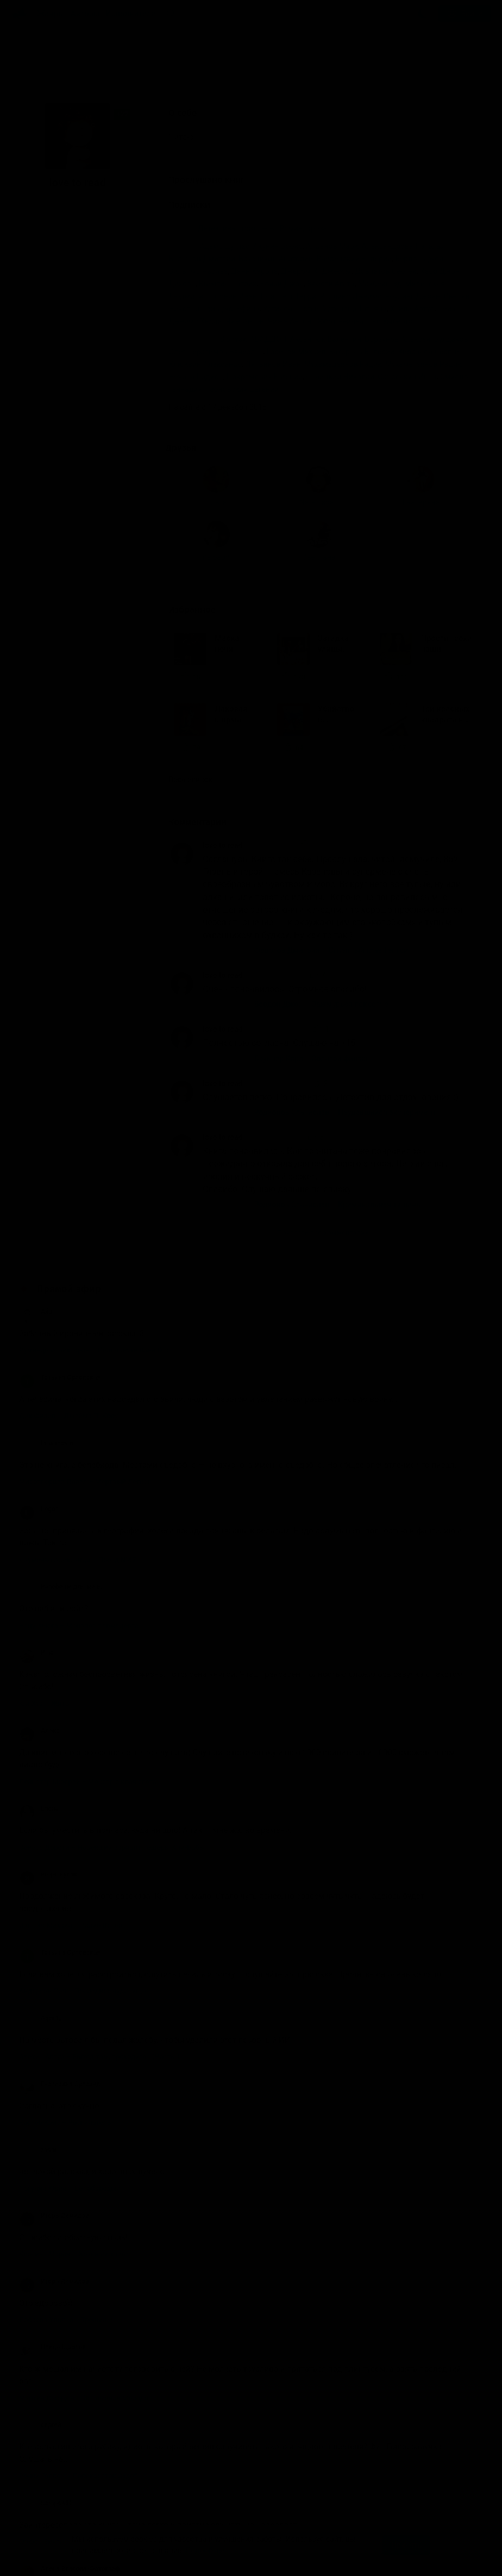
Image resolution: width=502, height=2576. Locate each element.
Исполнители (130, 13)
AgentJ (40, 1859)
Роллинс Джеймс (350, 296)
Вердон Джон (419, 258)
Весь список (194, 620)
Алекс (39, 1571)
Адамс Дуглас (224, 246)
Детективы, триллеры (237, 228)
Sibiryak (232, 339)
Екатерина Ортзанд (60, 1924)
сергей (40, 2266)
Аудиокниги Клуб (54, 2560)
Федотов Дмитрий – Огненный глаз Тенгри (331, 791)
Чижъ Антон (289, 321)
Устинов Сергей (291, 308)
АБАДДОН (268, 339)
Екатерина (115, 299)
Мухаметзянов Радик (423, 364)
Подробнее (205, 2550)
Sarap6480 (46, 2344)
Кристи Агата (331, 283)
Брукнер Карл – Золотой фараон (312, 899)
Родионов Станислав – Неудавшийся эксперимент (345, 953)
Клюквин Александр (205, 364)
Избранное (201, 450)
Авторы (86, 13)
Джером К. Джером (316, 271)
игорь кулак (48, 1715)
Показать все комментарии (323, 1073)
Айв (35, 1152)
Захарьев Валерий (361, 351)
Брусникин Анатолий (276, 258)
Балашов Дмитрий (201, 258)
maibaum (39, 354)
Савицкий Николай (340, 376)
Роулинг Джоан (412, 296)
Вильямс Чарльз (198, 271)
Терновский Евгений (242, 389)
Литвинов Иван (273, 364)
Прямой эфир (69, 1130)
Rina (36, 1493)
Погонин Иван (231, 296)
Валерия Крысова (57, 2488)
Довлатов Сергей (386, 271)
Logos (39, 1349)
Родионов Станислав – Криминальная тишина (337, 1045)
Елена (39, 1649)
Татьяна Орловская (60, 1218)
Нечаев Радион (195, 376)
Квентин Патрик (228, 283)
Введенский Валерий (354, 258)
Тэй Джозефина (231, 308)
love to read (222, 686)
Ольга (39, 299)
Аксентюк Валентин (325, 339)
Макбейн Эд (379, 283)
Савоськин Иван (407, 376)
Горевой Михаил (296, 351)
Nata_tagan (78, 299)
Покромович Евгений (265, 376)
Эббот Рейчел (339, 321)
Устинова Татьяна (355, 308)
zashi (38, 1990)
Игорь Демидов (54, 2056)
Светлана (77, 354)
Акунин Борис (278, 246)
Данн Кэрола (254, 271)
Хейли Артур (412, 308)
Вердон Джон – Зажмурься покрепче (321, 845)
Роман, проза (303, 228)
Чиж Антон (245, 321)
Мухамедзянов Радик (342, 364)
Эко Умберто (390, 321)
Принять (406, 2545)
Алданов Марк (332, 246)
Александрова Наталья (403, 246)
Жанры (51, 13)
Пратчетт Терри (289, 296)
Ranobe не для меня (60, 1428)
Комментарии (204, 663)
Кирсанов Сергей (428, 351)
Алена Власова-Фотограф (69, 2409)
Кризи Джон (282, 283)
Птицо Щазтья (52, 2188)
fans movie (46, 1284)
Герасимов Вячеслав (226, 351)
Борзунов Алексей (397, 339)
